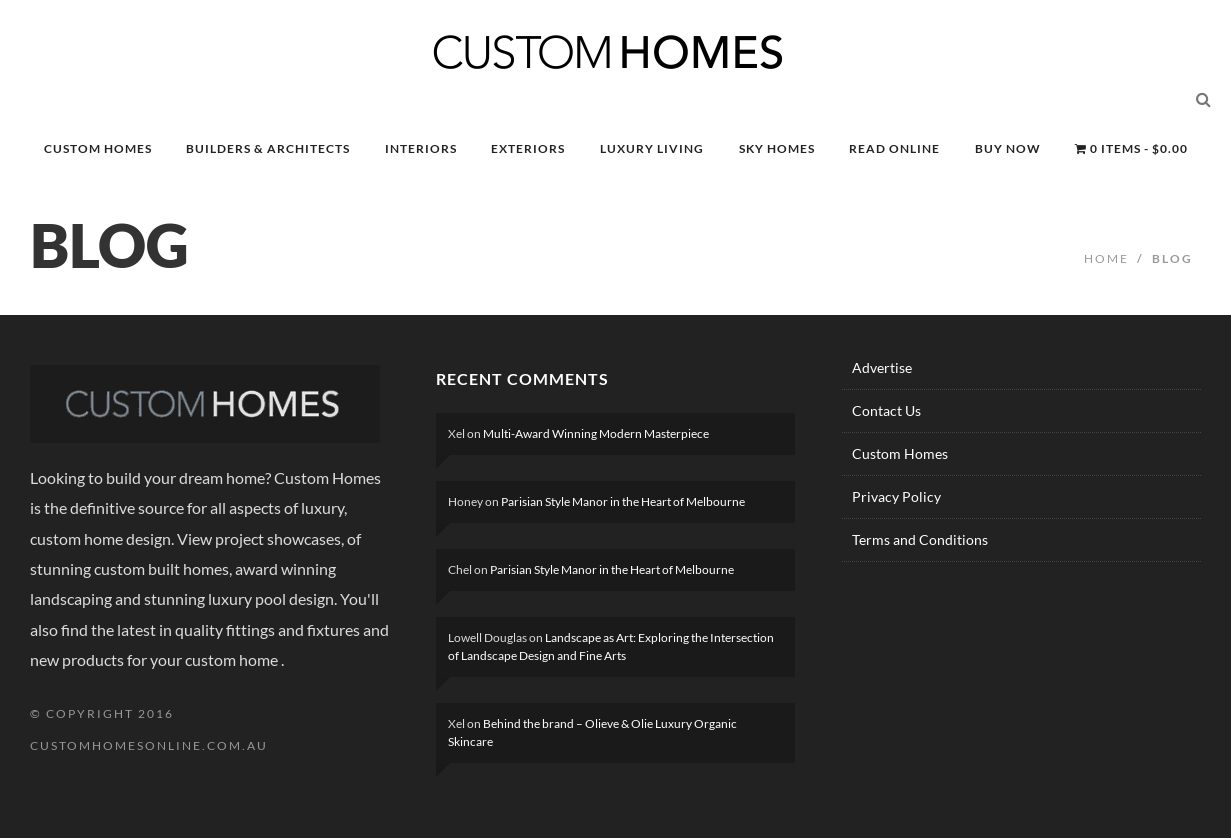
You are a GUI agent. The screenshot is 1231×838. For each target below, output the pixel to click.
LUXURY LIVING (652, 148)
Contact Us (886, 410)
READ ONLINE (894, 148)
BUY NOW (1008, 148)
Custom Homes (900, 453)
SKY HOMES (777, 148)
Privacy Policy (896, 496)
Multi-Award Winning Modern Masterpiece (596, 433)
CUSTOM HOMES (98, 148)
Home (1106, 258)
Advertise (882, 367)
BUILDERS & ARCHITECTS (268, 148)
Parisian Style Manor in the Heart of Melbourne (623, 501)
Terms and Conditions (920, 539)
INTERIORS (421, 148)
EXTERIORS (528, 148)
